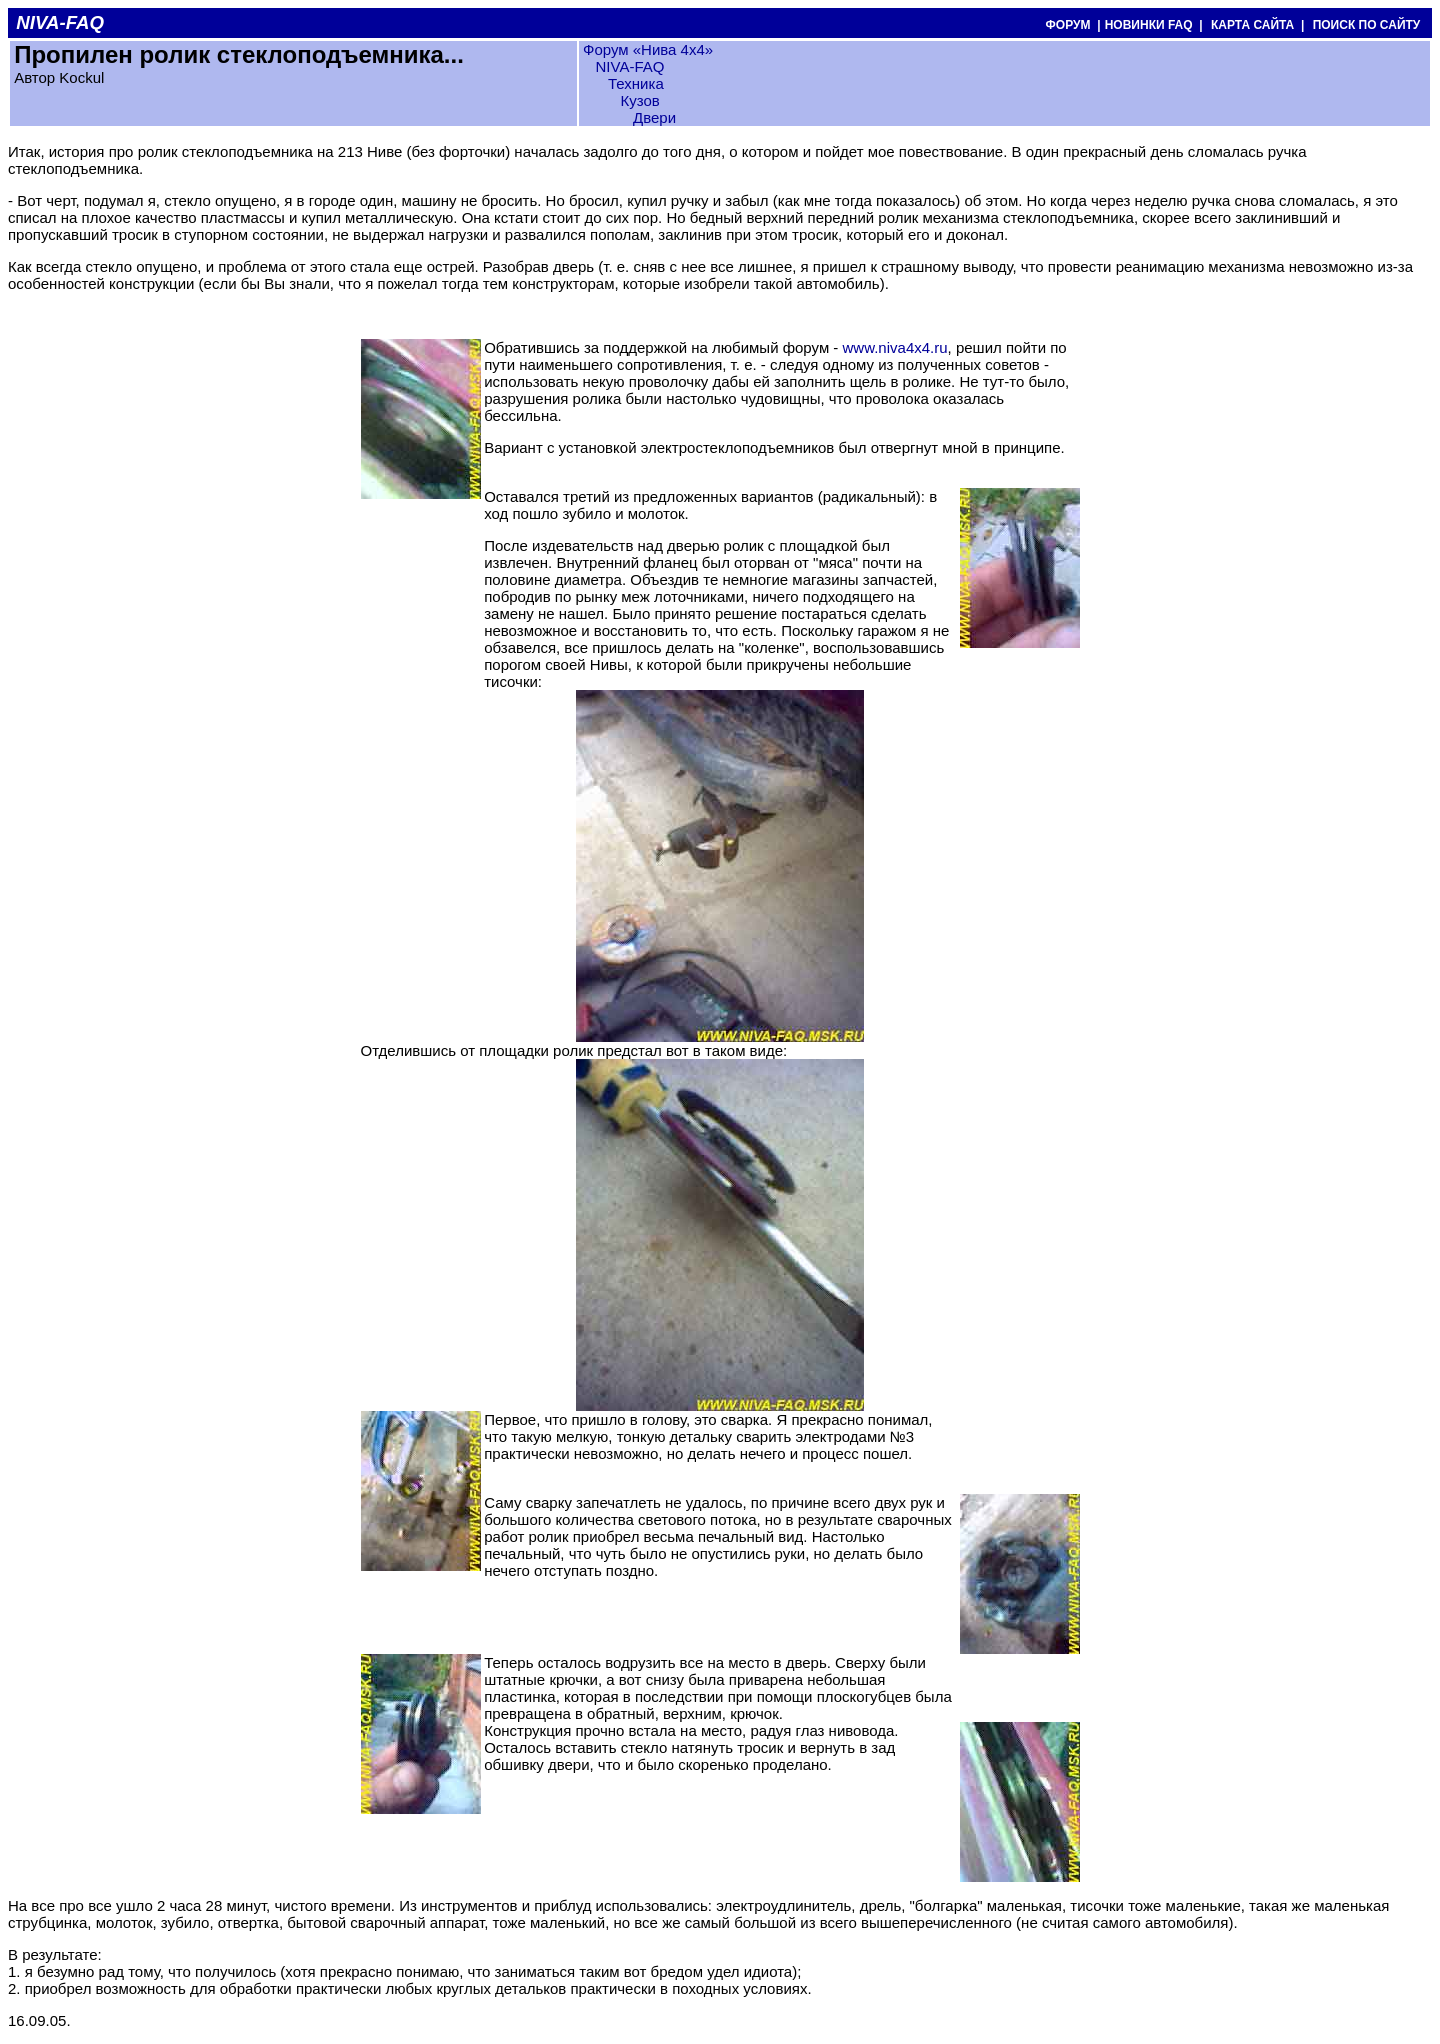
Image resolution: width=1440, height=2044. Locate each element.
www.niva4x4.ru (895, 347)
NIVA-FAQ (629, 66)
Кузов (640, 100)
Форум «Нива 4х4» (648, 49)
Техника (636, 83)
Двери (654, 117)
